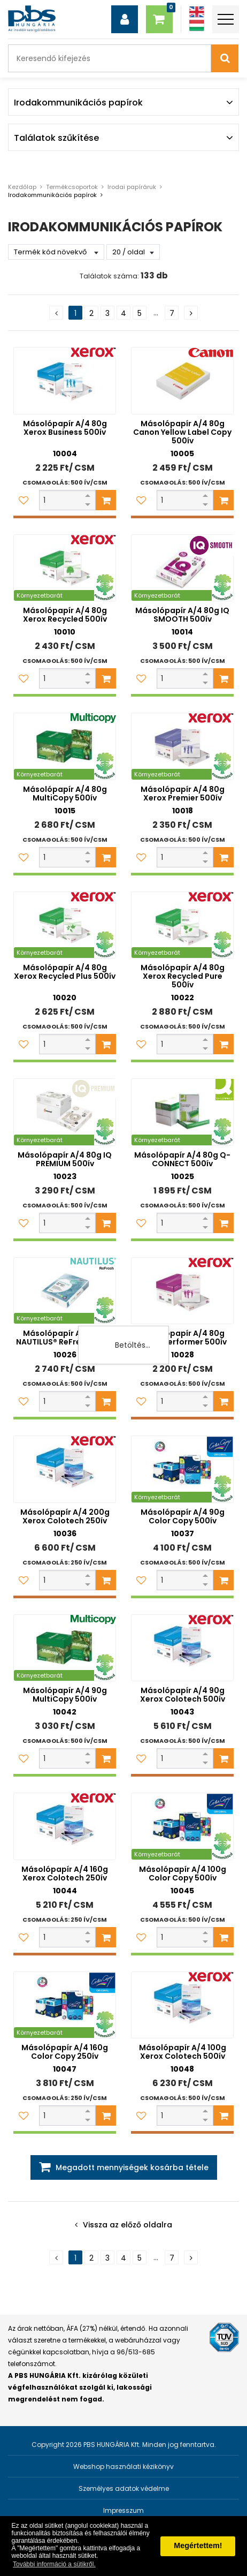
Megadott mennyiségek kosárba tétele (132, 2167)
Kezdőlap (22, 187)
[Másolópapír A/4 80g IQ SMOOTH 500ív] (182, 568)
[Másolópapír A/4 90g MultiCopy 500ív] (64, 1648)
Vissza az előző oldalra (127, 2224)
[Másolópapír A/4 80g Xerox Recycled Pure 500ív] (182, 925)
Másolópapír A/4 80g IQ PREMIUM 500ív (65, 1159)
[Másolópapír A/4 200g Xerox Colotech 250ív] (64, 1469)
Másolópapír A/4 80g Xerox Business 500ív (65, 427)
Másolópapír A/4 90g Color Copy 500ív (183, 1516)
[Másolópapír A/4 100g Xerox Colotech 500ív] (182, 2005)
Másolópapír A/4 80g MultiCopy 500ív (65, 793)
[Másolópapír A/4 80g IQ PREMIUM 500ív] (64, 1112)
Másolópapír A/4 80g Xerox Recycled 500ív (65, 614)
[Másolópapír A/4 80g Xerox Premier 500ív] (182, 746)
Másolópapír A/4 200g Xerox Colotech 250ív (65, 1516)
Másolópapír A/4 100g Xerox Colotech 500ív (182, 2051)
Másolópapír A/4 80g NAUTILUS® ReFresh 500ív (64, 1337)
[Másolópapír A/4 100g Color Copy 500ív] (182, 1826)
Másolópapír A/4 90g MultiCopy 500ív (65, 1694)
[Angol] (196, 12)
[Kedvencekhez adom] (23, 500)
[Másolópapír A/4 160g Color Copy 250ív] (64, 2005)
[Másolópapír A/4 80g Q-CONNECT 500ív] (182, 1112)
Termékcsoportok (72, 187)
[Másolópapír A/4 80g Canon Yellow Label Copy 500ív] (182, 380)
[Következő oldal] (191, 313)
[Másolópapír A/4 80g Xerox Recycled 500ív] (64, 568)
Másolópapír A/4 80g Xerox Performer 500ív (182, 1337)
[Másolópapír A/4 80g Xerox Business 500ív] (64, 380)
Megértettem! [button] (198, 2545)
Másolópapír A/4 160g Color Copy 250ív (64, 2051)
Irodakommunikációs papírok (52, 195)
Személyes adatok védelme (124, 2488)
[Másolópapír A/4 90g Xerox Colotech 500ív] (182, 1648)
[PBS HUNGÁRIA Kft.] (32, 18)
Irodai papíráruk (131, 187)
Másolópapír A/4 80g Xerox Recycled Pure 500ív (183, 976)
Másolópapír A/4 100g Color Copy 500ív (182, 1873)
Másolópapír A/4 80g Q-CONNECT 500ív (182, 1159)
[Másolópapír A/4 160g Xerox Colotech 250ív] (64, 1826)
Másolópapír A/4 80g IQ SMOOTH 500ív (182, 614)
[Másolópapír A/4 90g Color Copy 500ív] (182, 1469)
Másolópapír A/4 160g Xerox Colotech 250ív (64, 1873)
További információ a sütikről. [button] (54, 2564)
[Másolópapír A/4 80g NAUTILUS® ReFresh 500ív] (64, 1291)
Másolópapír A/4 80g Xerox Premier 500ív (183, 793)
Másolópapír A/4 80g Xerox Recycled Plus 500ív (64, 971)
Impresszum (123, 2510)
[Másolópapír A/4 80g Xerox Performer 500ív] (182, 1291)
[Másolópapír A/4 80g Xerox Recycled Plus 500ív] (64, 925)
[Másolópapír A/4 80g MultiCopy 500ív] (64, 746)
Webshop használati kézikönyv (123, 2466)
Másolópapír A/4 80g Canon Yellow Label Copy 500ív (182, 432)
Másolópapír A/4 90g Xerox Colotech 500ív (182, 1694)
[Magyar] (196, 25)
